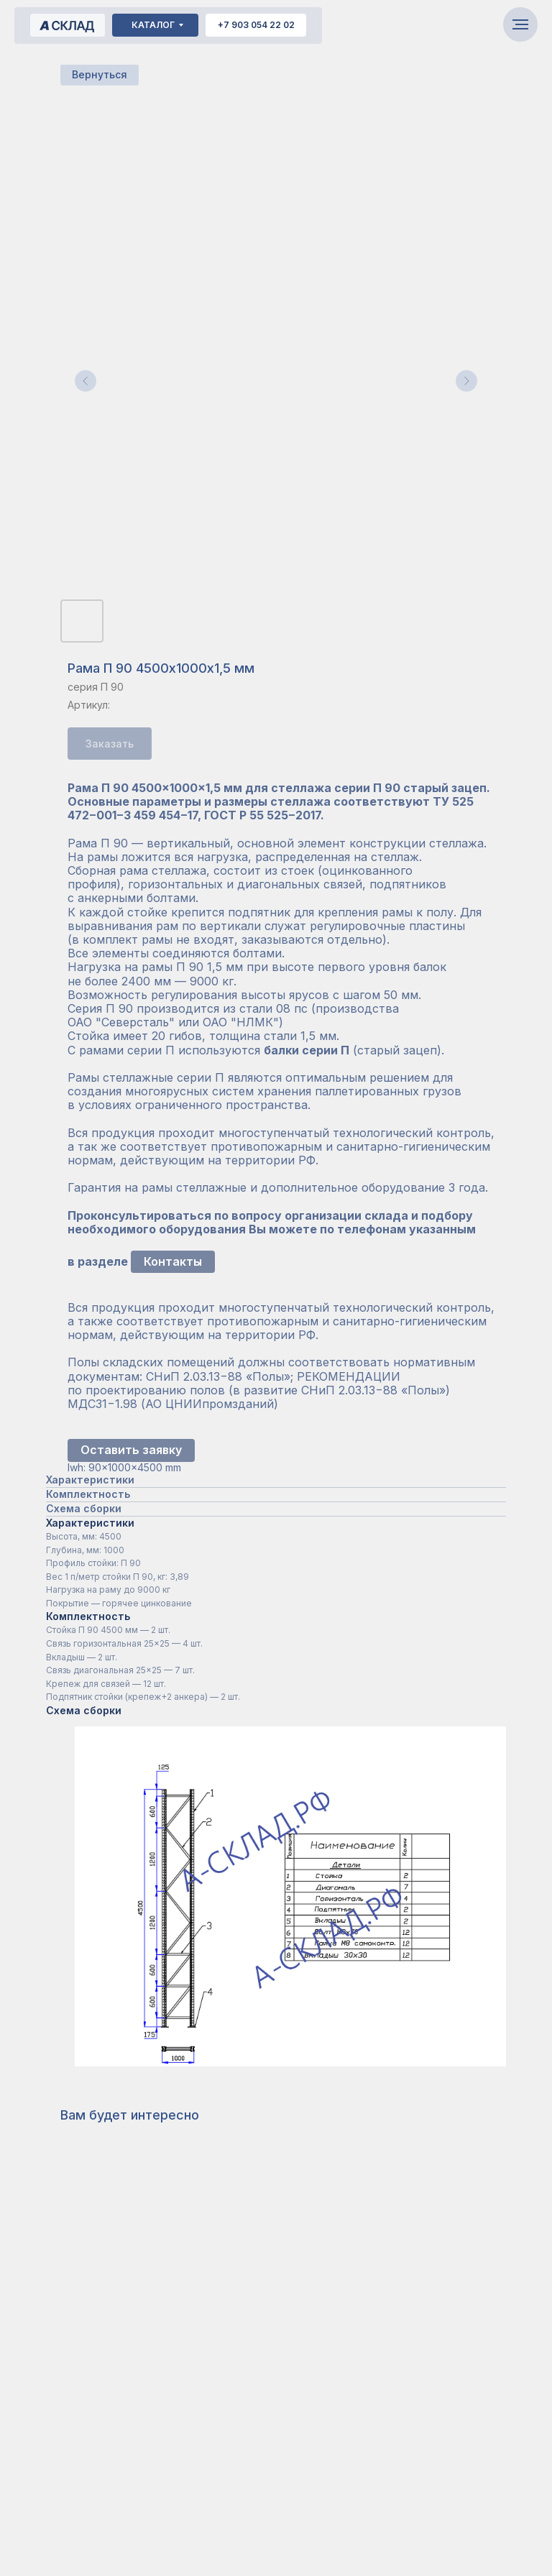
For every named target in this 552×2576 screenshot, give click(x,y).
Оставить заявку (131, 1450)
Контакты (173, 1261)
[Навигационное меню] (520, 24)
